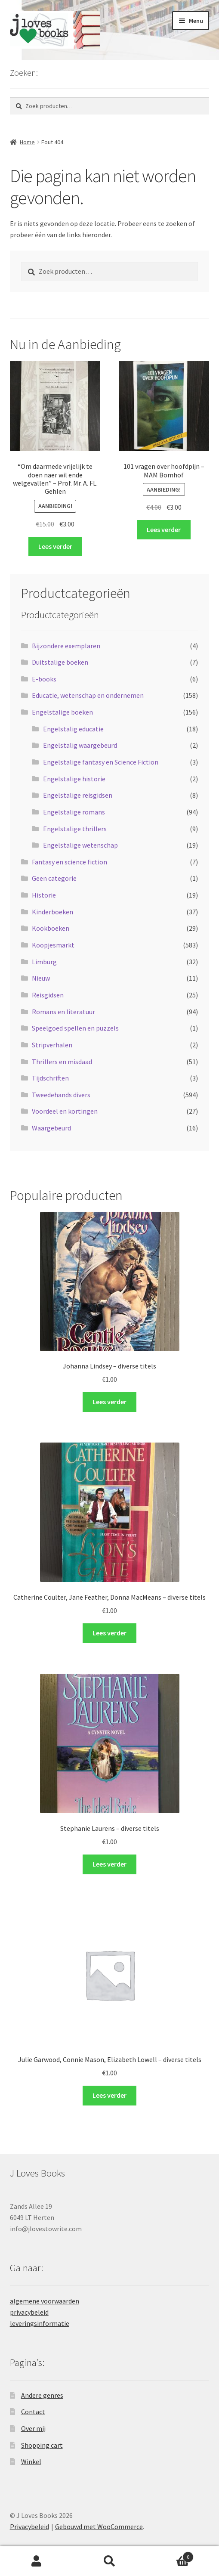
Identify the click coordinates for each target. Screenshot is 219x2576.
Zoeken (109, 2561)
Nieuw (41, 978)
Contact (33, 2411)
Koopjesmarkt (53, 945)
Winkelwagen (170, 2555)
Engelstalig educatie (73, 728)
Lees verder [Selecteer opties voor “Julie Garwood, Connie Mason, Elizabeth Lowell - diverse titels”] (109, 2095)
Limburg (44, 961)
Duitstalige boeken (60, 662)
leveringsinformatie (39, 2323)
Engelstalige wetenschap (80, 845)
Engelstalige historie (74, 778)
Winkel (31, 2461)
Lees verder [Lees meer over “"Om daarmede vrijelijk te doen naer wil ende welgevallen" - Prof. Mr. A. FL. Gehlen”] (55, 546)
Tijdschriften (50, 1078)
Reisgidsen (48, 995)
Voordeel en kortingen (65, 1111)
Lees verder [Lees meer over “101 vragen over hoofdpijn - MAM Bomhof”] (164, 529)
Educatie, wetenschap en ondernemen (88, 695)
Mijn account (36, 2561)
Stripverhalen (52, 1044)
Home (27, 142)
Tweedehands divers (61, 1094)
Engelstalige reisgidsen (77, 795)
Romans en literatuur (63, 1011)
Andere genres (42, 2395)
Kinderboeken (52, 911)
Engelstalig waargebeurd (80, 745)
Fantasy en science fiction (69, 862)
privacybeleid (29, 2312)
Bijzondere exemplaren (66, 645)
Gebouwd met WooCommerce (99, 2526)
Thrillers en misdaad (62, 1061)
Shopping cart (42, 2445)
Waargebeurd (51, 1128)
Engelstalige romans (74, 812)
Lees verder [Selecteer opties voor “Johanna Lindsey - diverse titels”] (109, 1401)
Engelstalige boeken (62, 712)
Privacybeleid (29, 2526)
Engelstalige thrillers (75, 828)
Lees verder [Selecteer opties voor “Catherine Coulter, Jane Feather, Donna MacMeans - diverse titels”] (109, 1633)
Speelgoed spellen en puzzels (75, 1028)
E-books (44, 679)
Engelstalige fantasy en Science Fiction (100, 762)
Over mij (33, 2428)
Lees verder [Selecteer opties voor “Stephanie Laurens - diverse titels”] (109, 1864)
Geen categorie (54, 878)
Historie (44, 895)
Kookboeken (50, 928)
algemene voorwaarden (44, 2301)
